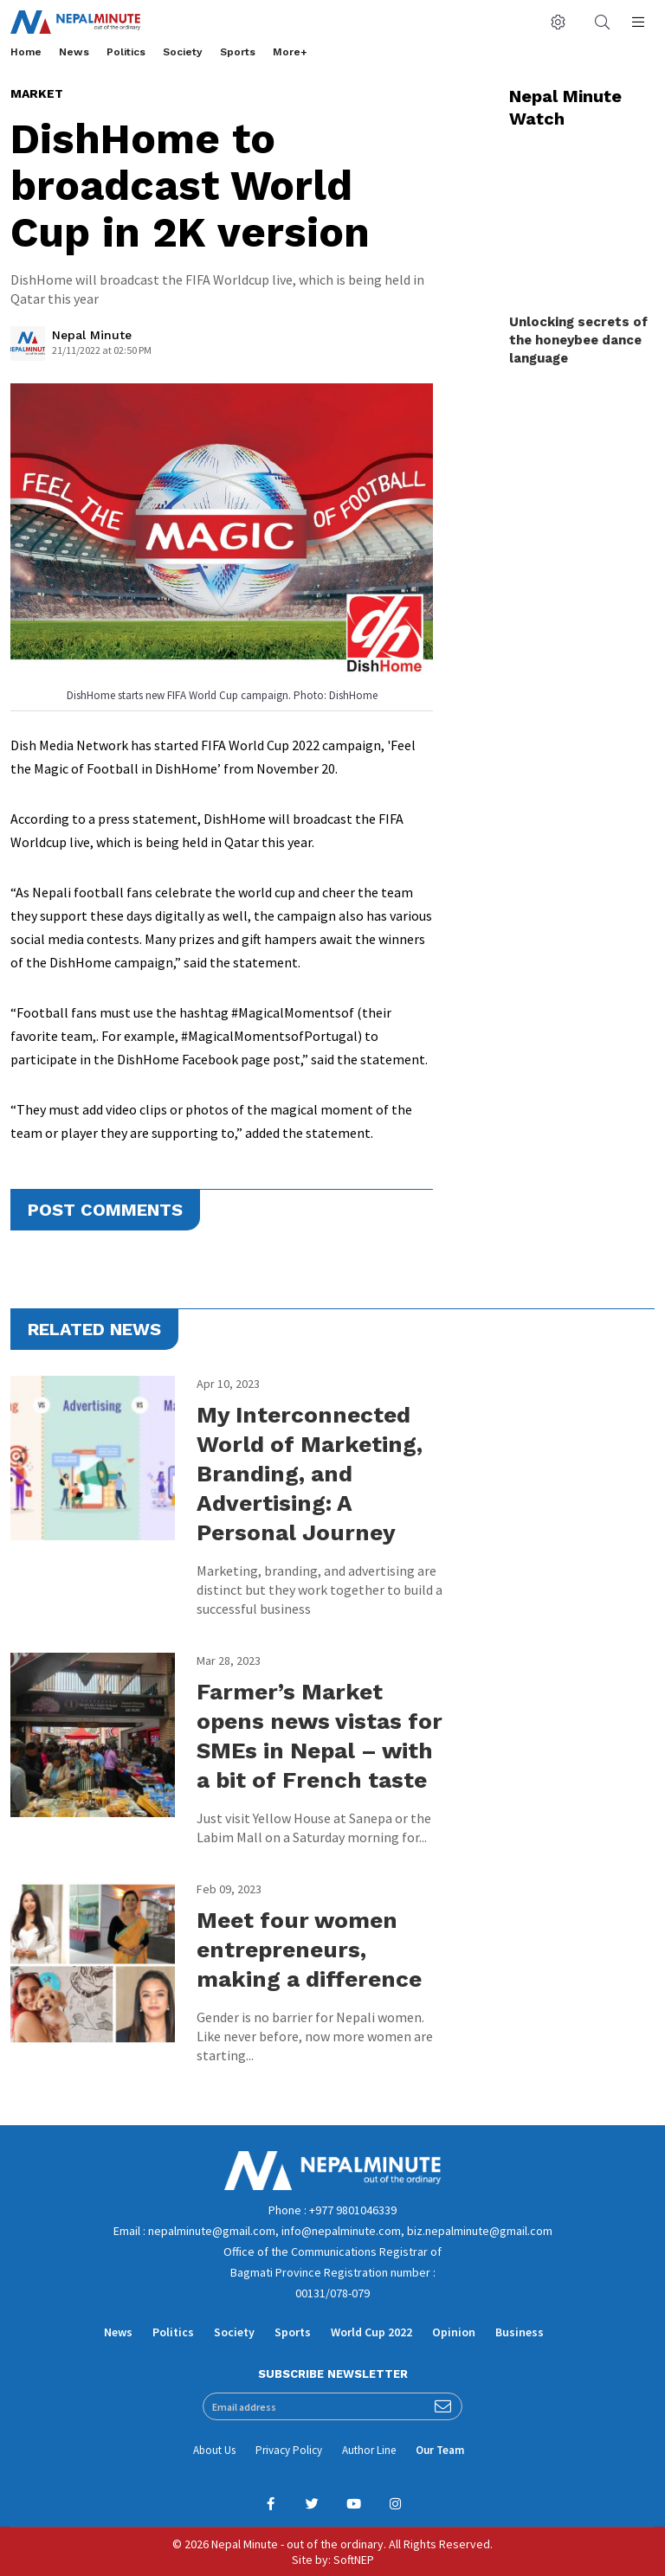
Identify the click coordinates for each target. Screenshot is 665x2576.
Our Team (440, 2450)
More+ (290, 52)
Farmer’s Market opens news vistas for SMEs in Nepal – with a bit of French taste (319, 1736)
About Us (214, 2450)
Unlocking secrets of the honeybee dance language (578, 340)
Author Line (369, 2450)
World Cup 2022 (371, 2332)
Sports (237, 52)
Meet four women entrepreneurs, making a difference (309, 1949)
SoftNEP (353, 2559)
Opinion (453, 2332)
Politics (126, 52)
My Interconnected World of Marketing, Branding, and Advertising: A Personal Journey (310, 1473)
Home (26, 52)
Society (183, 52)
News (74, 52)
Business (519, 2332)
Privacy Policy (288, 2450)
